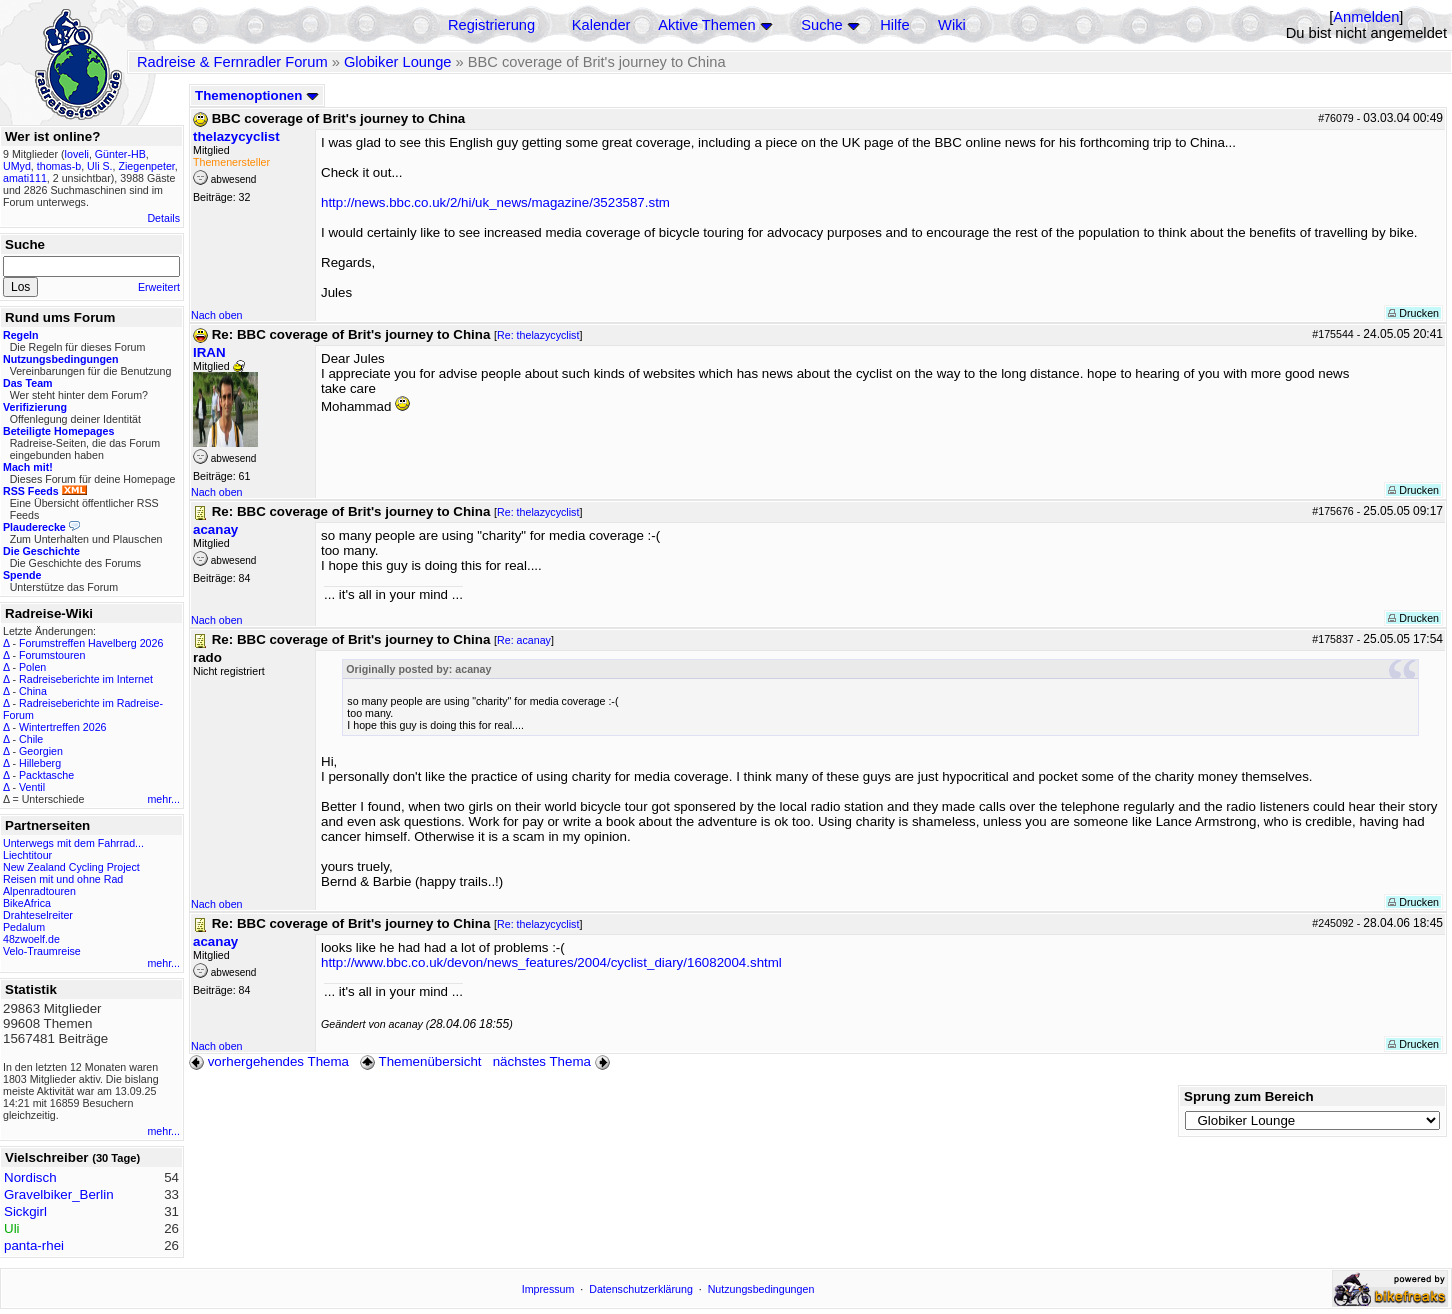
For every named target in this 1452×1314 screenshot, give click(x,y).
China (33, 691)
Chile (31, 739)
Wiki (952, 25)
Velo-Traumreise (42, 951)
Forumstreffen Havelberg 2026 (91, 643)
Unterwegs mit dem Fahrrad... (73, 843)
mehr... (163, 799)
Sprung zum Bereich (1249, 1096)
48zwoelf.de (31, 939)
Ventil (32, 787)
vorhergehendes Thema (269, 1061)
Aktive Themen (706, 25)
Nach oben (217, 315)
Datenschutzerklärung (641, 1289)
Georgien (41, 751)
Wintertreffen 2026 (62, 727)
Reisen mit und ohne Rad (63, 879)
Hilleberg (40, 763)
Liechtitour (27, 855)
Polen (32, 667)
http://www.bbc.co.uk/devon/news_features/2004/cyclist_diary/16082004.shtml (551, 962)
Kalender (601, 25)
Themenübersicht (420, 1061)
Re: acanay (524, 640)
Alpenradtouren (39, 891)
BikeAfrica (27, 903)
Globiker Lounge (398, 62)
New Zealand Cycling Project (71, 867)
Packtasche (46, 775)
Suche (822, 25)
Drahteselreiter (38, 915)
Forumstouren (52, 655)
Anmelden (1366, 17)
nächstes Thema (553, 1061)
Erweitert (159, 287)
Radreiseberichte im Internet (86, 679)
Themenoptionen (257, 95)
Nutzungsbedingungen (761, 1289)
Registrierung (491, 25)
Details (163, 218)
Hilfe (894, 25)
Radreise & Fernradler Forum (232, 62)
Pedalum (24, 927)
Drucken (1413, 313)
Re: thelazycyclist (538, 335)
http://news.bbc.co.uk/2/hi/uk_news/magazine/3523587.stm (495, 202)
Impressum (548, 1289)
